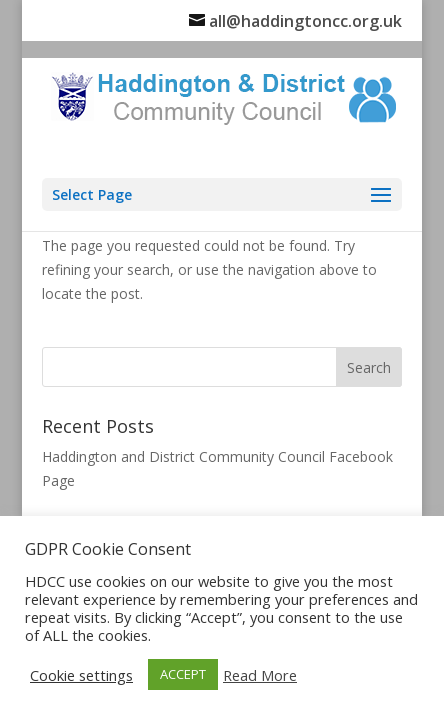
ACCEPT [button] (183, 674)
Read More (260, 675)
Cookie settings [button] (81, 675)
